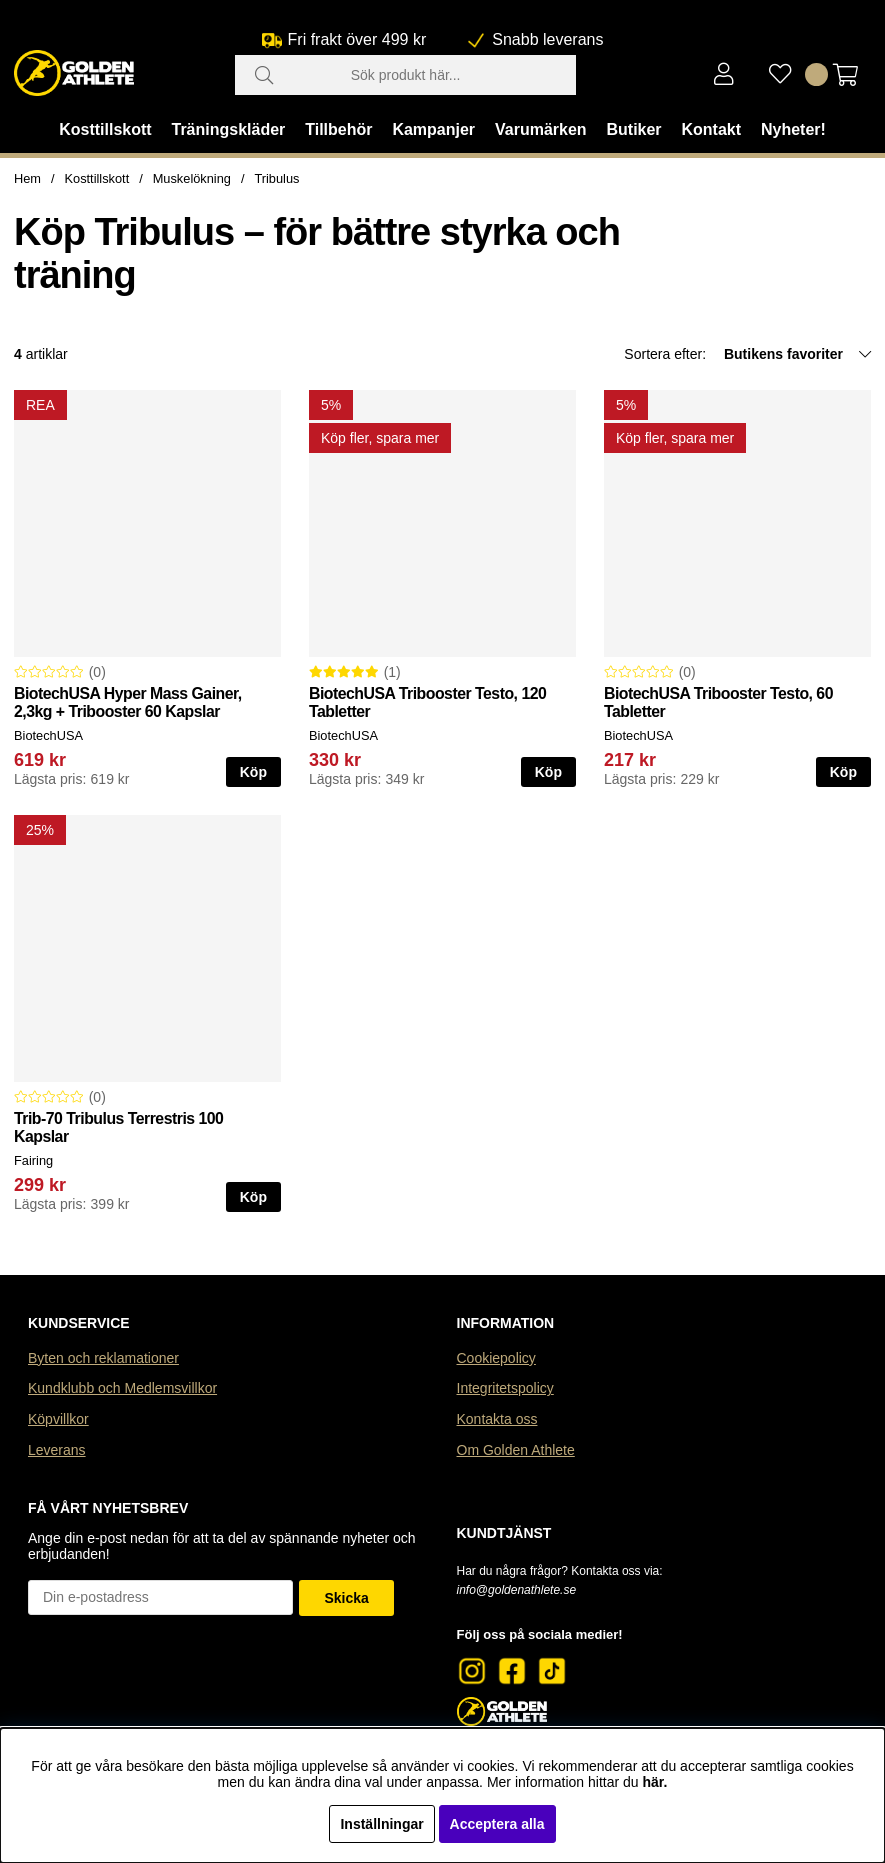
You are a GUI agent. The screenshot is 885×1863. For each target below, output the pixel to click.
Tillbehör (338, 129)
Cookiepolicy (496, 1358)
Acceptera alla (497, 1824)
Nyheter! (793, 129)
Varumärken (541, 129)
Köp (253, 772)
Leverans (57, 1450)
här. (655, 1782)
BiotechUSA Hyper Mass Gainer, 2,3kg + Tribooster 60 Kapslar (128, 702)
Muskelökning (192, 178)
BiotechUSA (48, 735)
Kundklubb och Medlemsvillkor (122, 1388)
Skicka (346, 1598)
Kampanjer (433, 129)
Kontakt (711, 129)
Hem (27, 178)
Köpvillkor (58, 1419)
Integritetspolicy (505, 1388)
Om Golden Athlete (516, 1450)
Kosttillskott (105, 129)
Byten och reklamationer (103, 1358)
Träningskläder (229, 129)
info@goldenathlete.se (517, 1590)
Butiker (633, 129)
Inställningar (381, 1824)
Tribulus (276, 178)
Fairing (33, 1160)
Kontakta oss (497, 1419)
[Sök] (405, 75)
